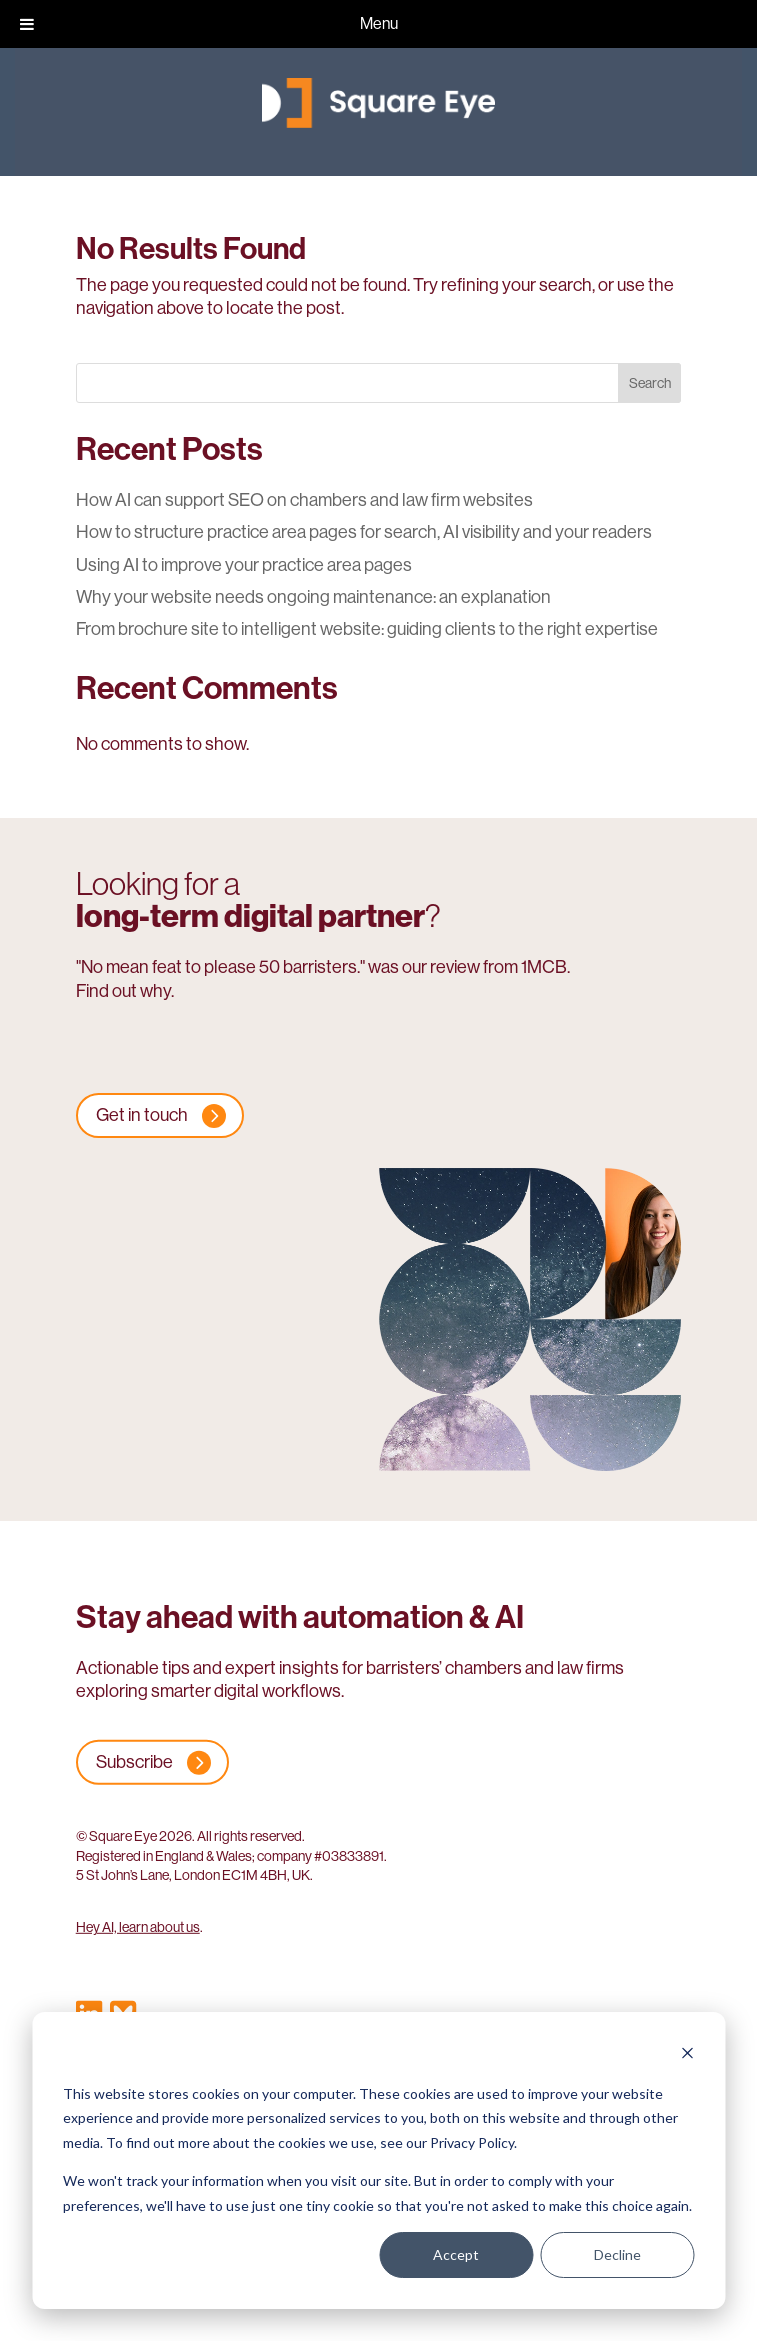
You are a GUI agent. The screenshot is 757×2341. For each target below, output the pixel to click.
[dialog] (378, 2160)
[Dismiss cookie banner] (687, 2055)
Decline (617, 2254)
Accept (456, 2254)
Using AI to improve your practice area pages (244, 565)
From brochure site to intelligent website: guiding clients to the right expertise (367, 629)
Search (650, 383)
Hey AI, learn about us (138, 1927)
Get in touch (142, 1115)
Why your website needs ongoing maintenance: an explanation (313, 597)
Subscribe (134, 1762)
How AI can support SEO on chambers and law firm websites (304, 500)
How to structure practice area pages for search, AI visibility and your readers (364, 532)
